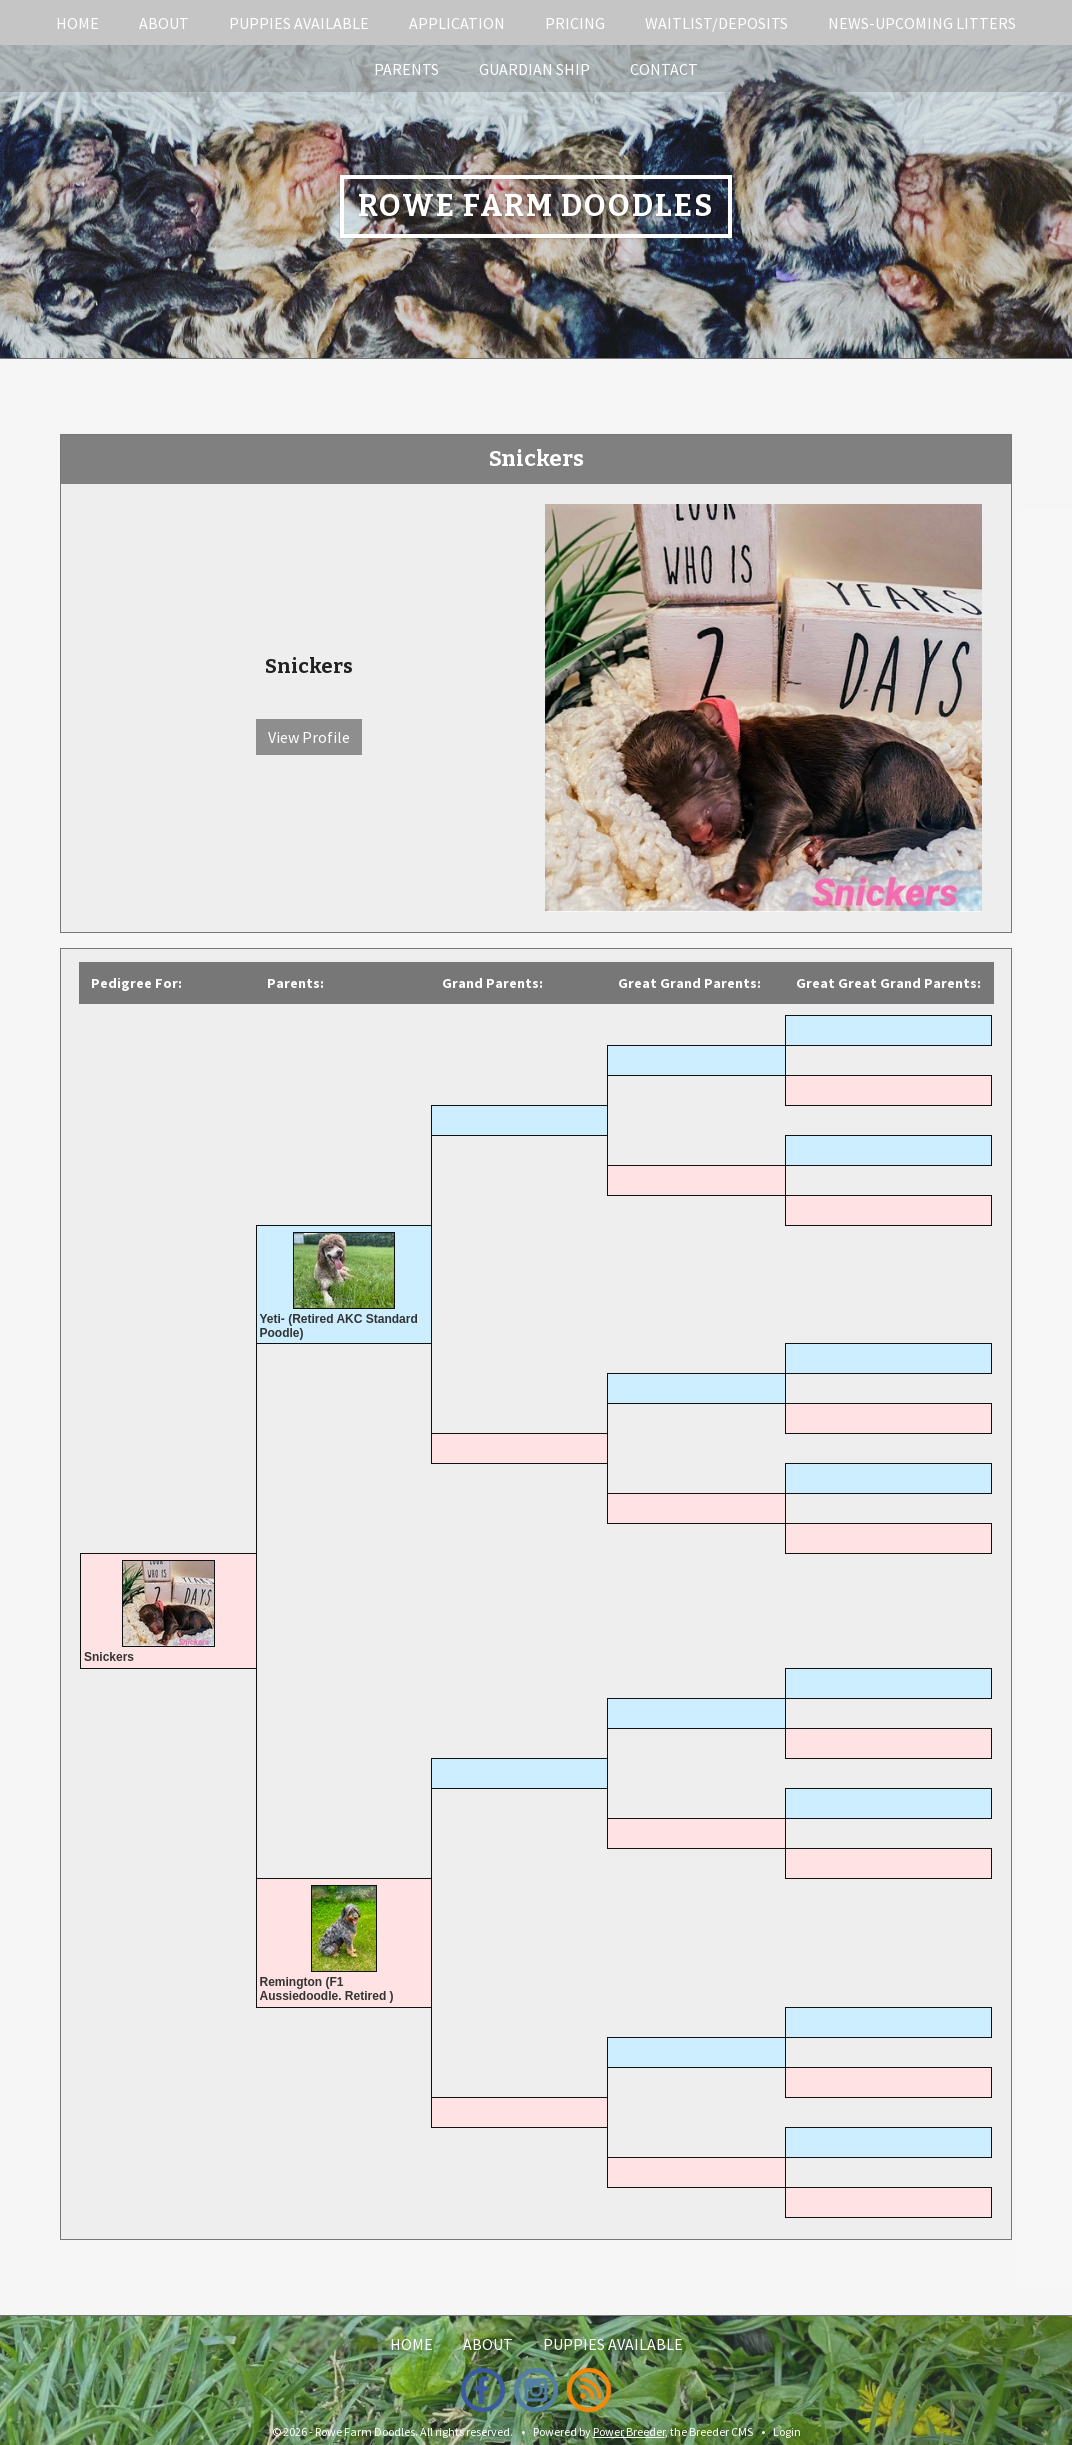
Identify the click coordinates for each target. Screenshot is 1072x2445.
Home (77, 23)
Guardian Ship (534, 69)
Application (457, 23)
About (164, 23)
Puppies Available (299, 23)
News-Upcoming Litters (922, 23)
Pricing (575, 23)
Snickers (109, 1657)
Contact (664, 69)
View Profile (309, 737)
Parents (406, 69)
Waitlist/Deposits (716, 23)
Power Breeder (629, 2431)
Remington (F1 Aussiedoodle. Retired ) (327, 1989)
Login (787, 2431)
